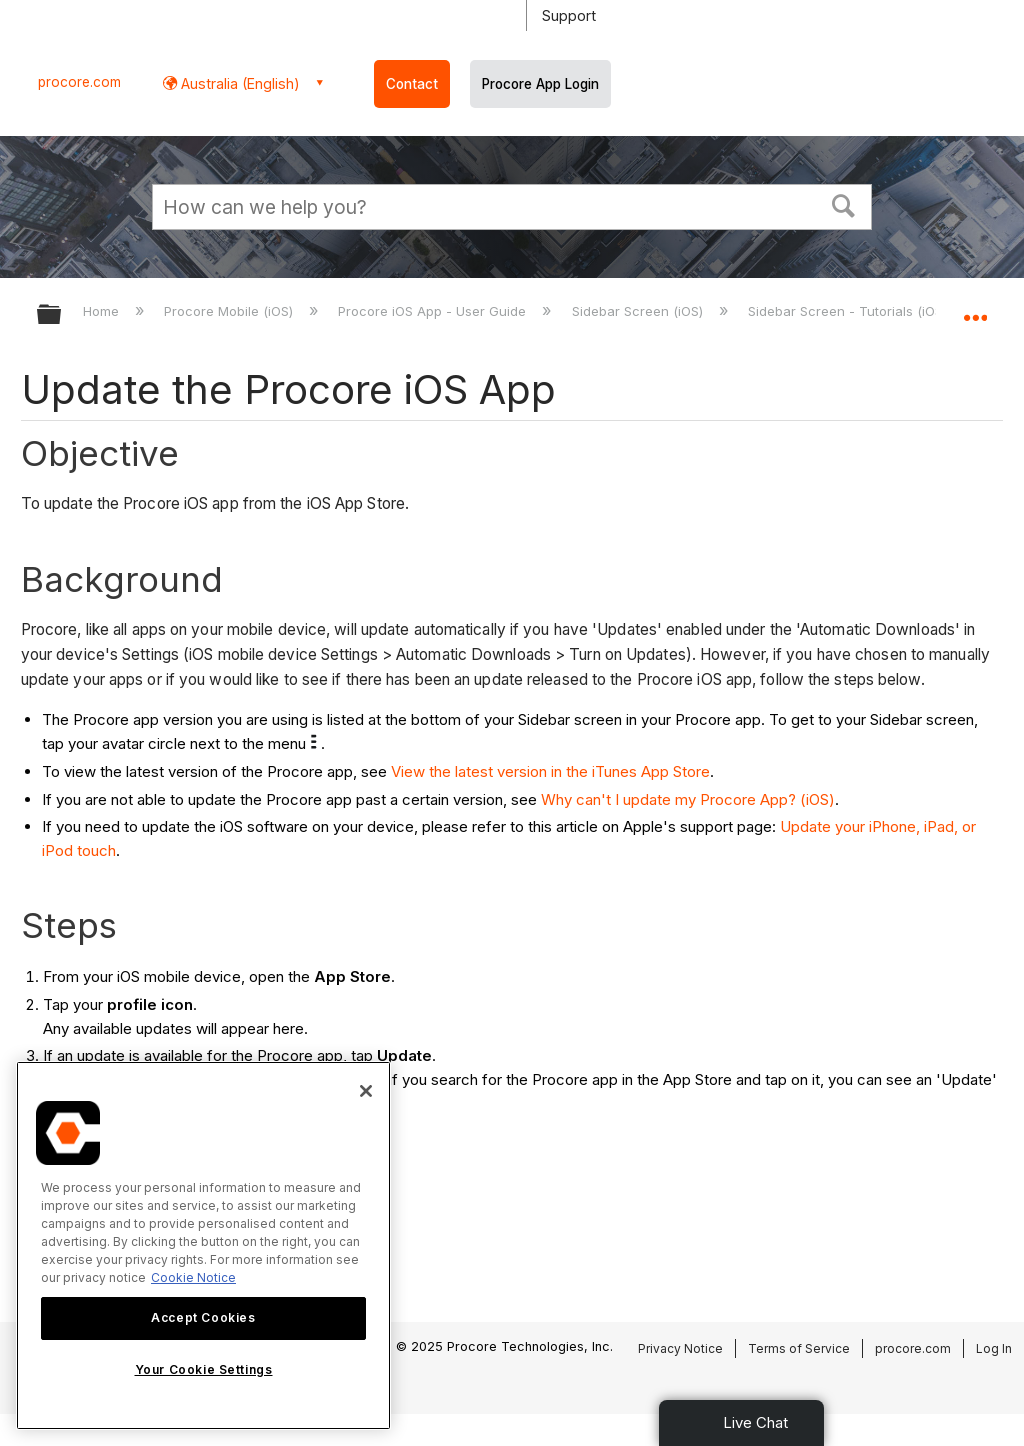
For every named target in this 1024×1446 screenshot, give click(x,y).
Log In (994, 1348)
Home (103, 311)
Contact (412, 84)
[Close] (366, 1091)
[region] (203, 1245)
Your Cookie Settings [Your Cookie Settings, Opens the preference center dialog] (204, 1369)
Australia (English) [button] (238, 83)
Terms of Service (799, 1348)
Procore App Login (540, 84)
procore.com (79, 82)
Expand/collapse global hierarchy (62, 315)
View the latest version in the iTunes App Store (550, 771)
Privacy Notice (680, 1348)
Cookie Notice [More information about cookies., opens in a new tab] (193, 1277)
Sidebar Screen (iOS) (639, 311)
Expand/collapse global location (975, 308)
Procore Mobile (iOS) (230, 311)
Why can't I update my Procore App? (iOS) (688, 799)
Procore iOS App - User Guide (434, 311)
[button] (844, 204)
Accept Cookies (203, 1317)
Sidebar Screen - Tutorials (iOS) (849, 311)
